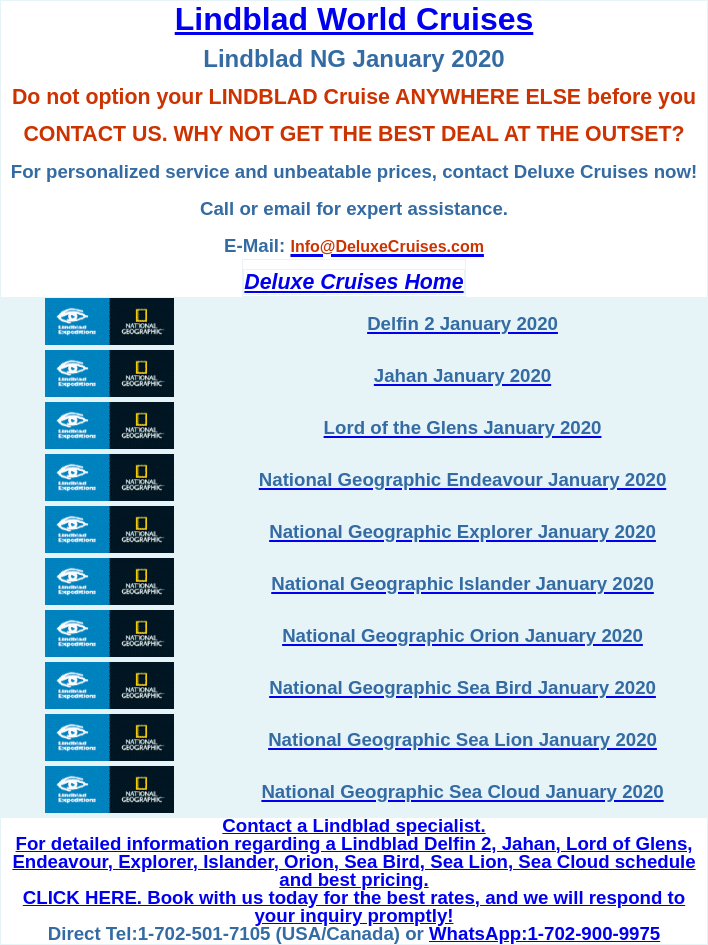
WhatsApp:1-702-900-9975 (544, 933)
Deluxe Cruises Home (353, 282)
